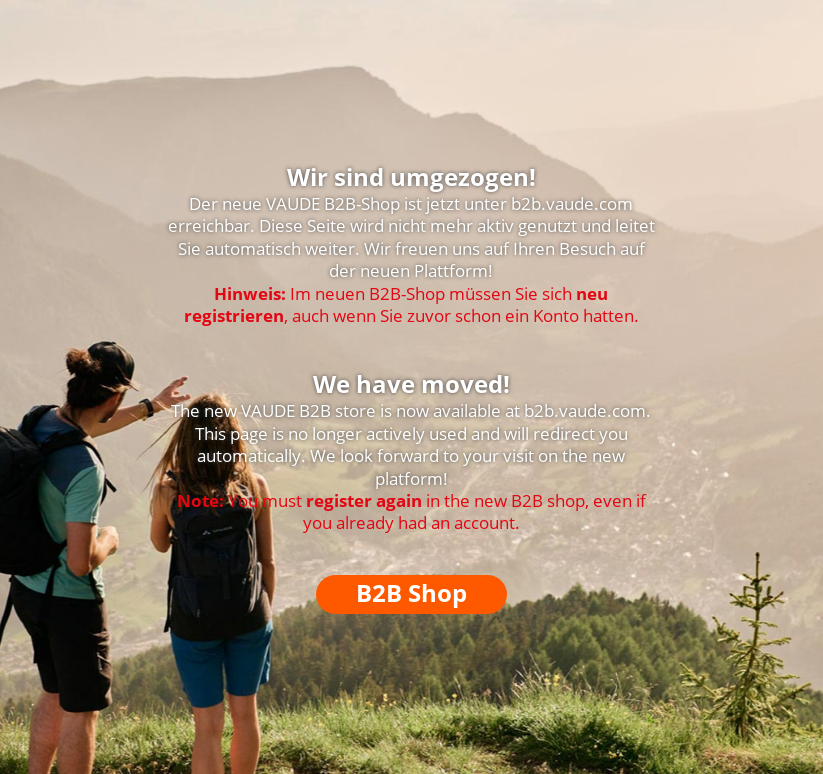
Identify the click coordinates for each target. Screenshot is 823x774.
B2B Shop (411, 592)
